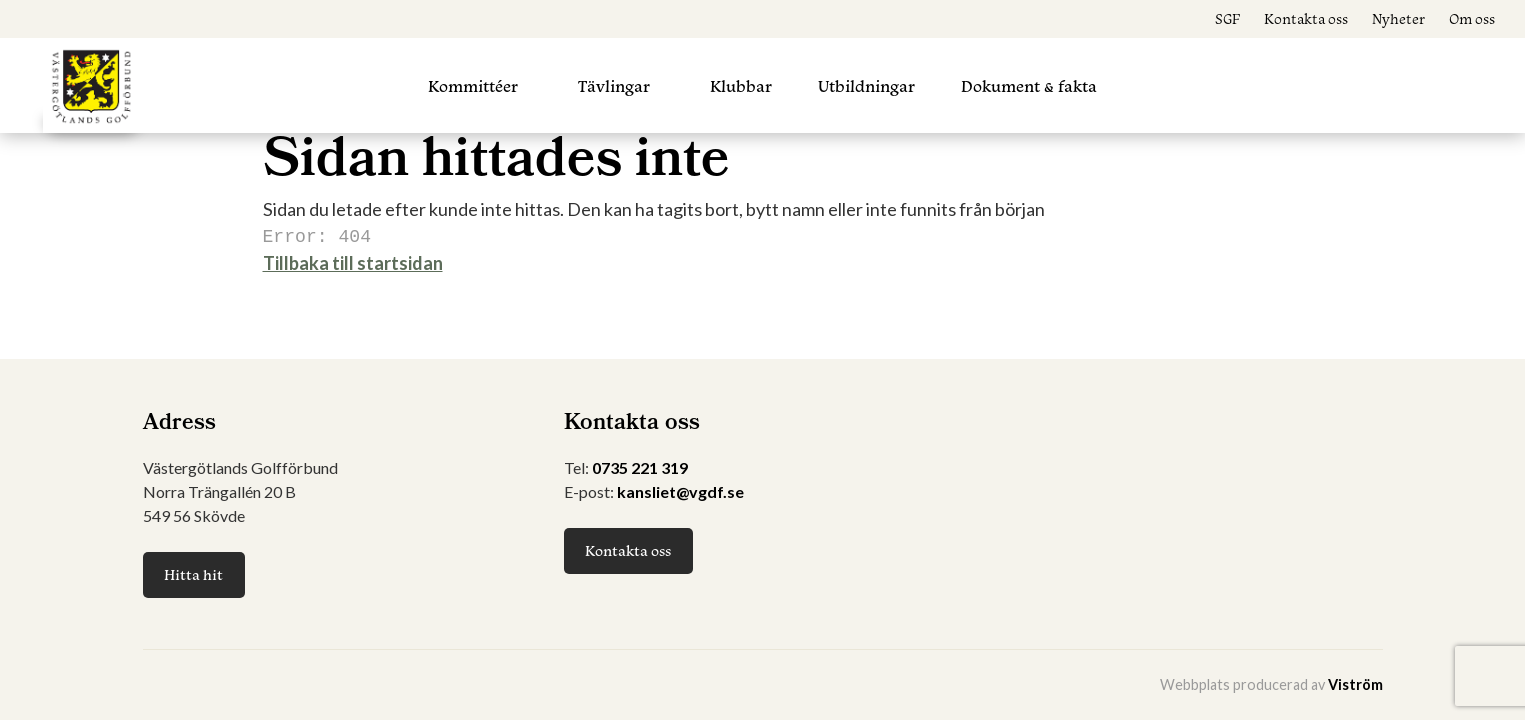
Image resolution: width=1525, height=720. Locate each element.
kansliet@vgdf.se (680, 491)
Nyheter (1398, 18)
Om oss (1472, 18)
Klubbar (741, 86)
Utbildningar (866, 86)
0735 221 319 (640, 467)
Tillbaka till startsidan (353, 261)
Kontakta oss (1306, 18)
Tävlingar (614, 86)
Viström (1355, 684)
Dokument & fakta (1029, 86)
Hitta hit (193, 574)
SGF (1227, 18)
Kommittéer (473, 86)
